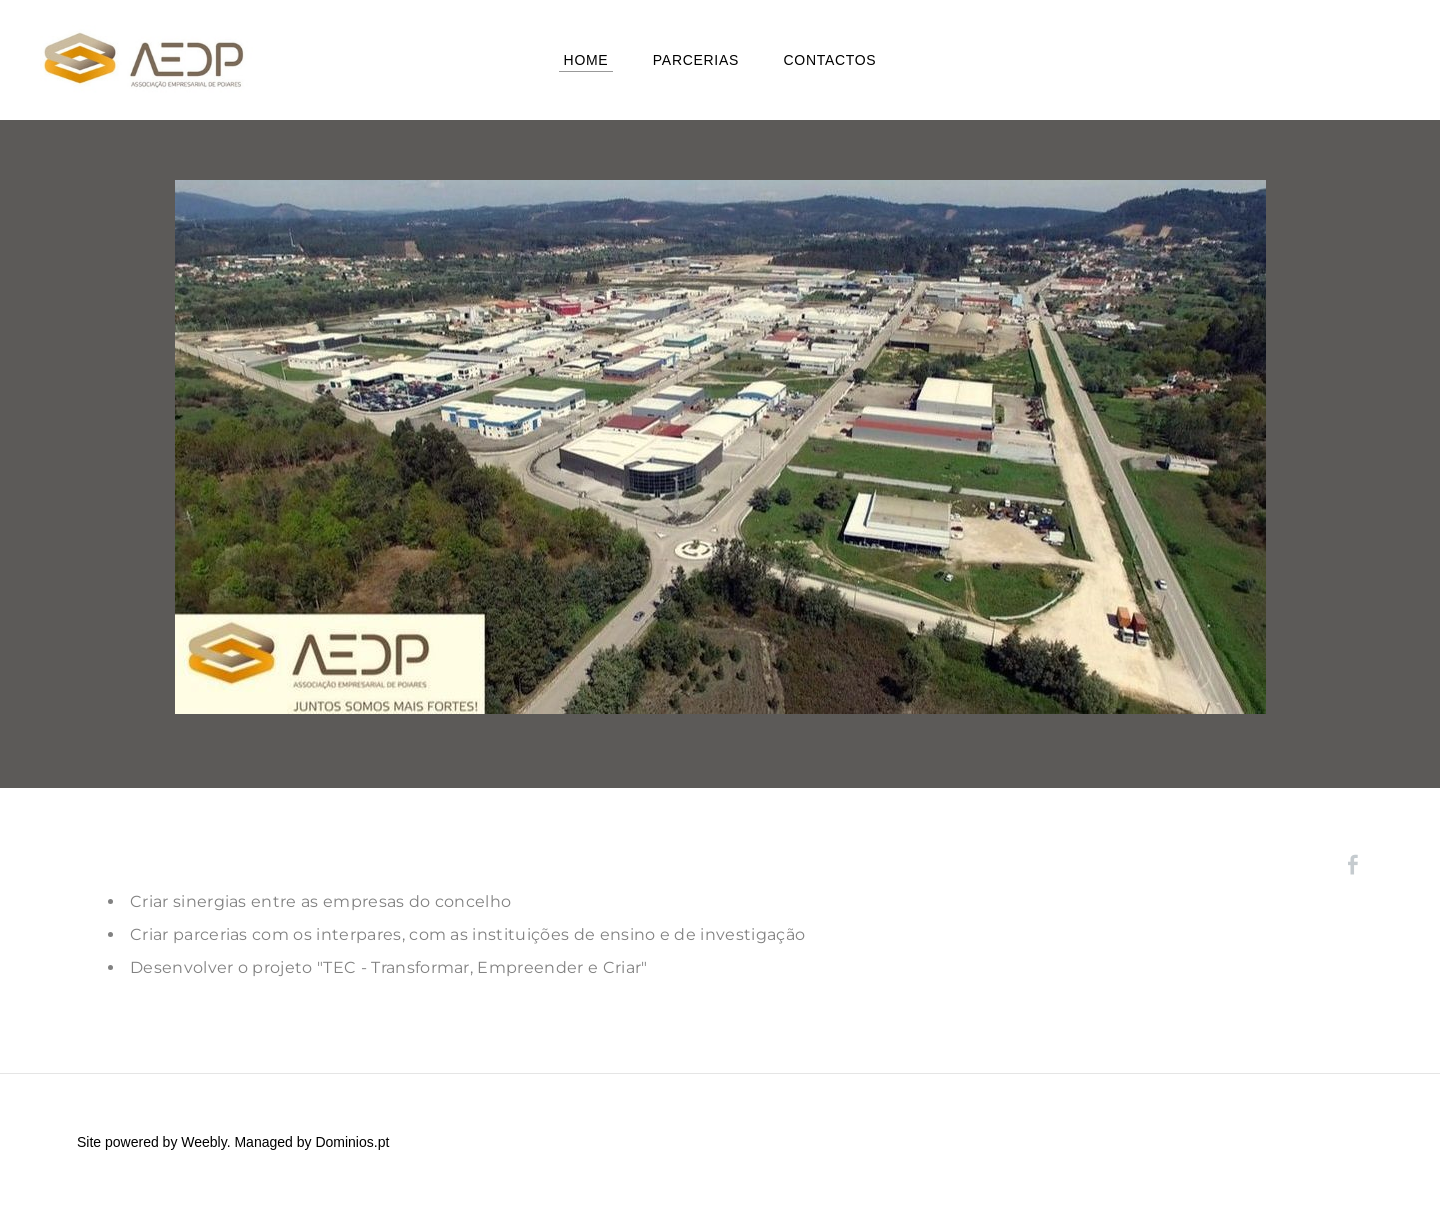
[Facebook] (1353, 865)
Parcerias (696, 60)
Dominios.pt (352, 1142)
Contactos (829, 60)
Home (586, 60)
